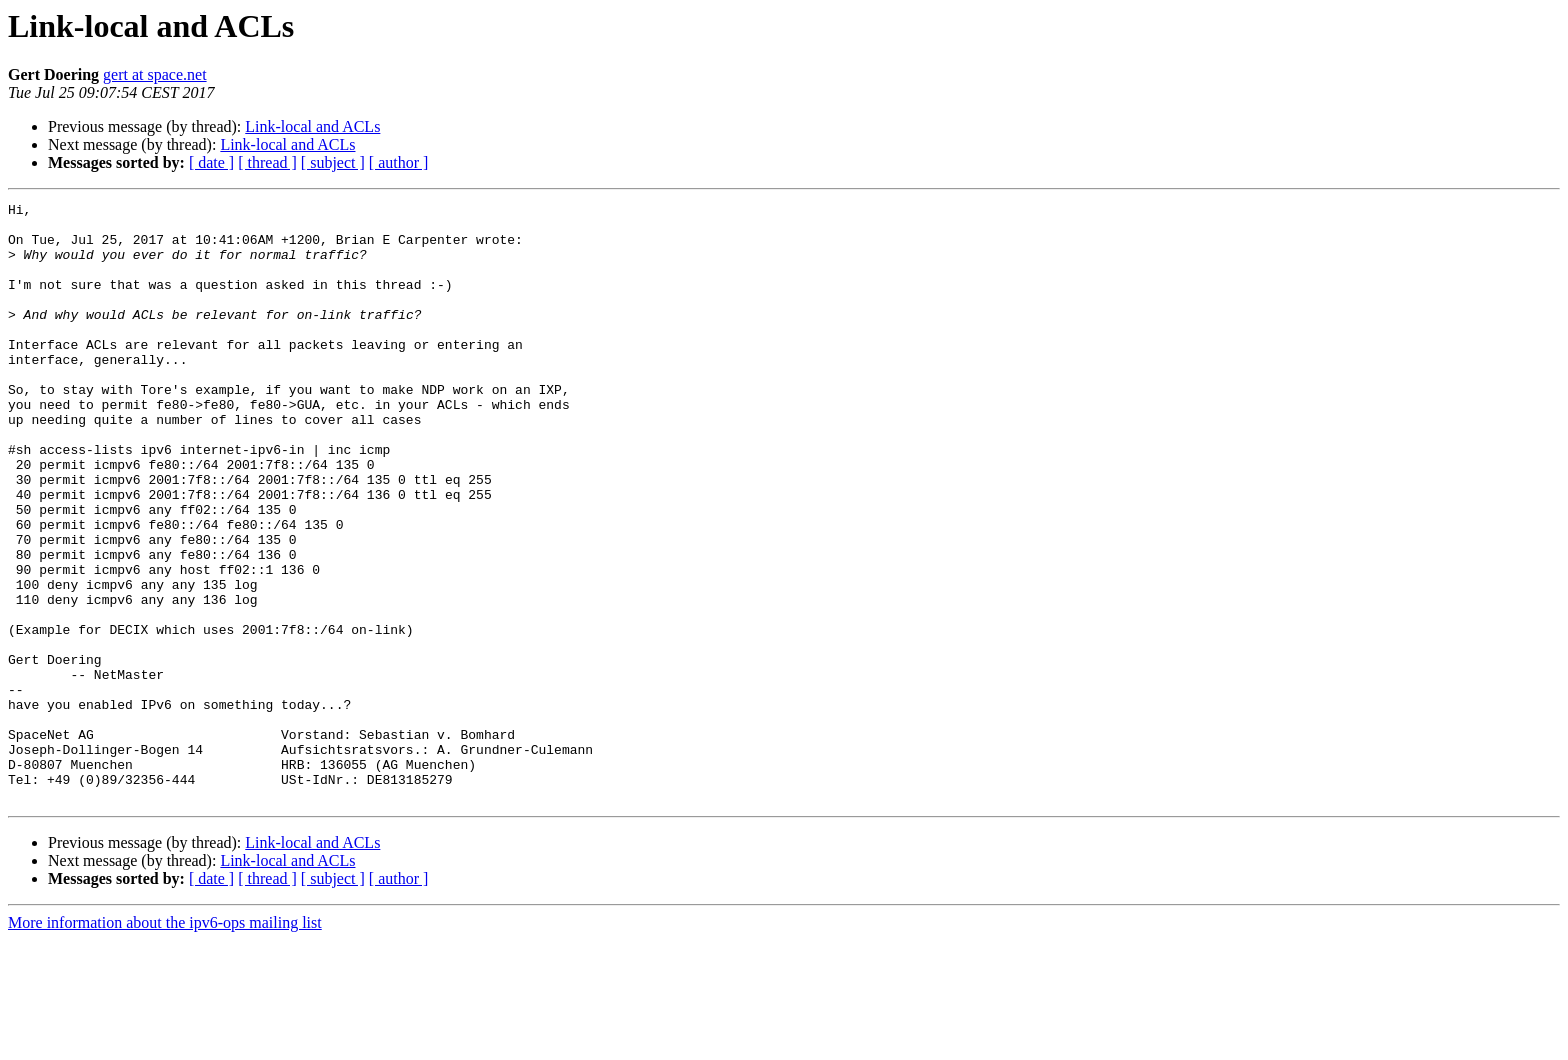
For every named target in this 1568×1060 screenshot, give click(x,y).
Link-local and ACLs (312, 126)
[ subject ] (333, 162)
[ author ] (399, 162)
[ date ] (211, 162)
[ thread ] (267, 162)
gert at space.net (155, 74)
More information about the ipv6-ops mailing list (165, 1042)
